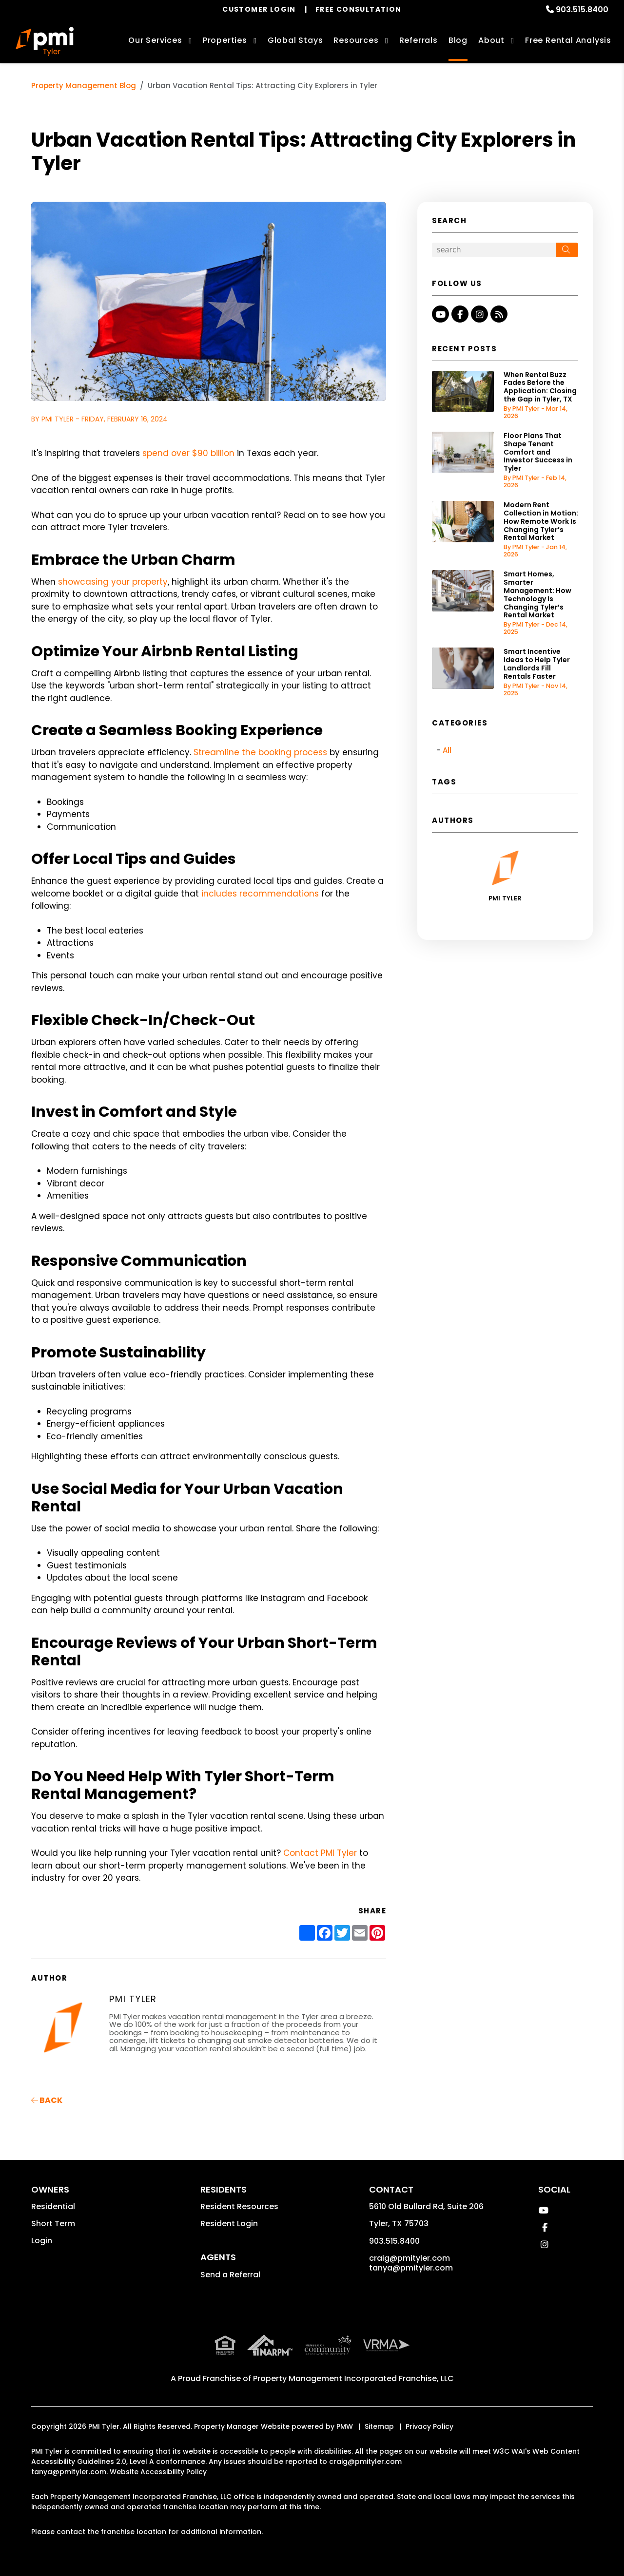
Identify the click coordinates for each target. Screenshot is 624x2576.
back (46, 2100)
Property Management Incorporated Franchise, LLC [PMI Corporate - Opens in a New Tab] (353, 2378)
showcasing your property (113, 582)
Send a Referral (230, 2274)
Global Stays (295, 40)
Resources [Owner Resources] (355, 40)
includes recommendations (260, 893)
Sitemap (379, 2426)
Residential (53, 2206)
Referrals (418, 40)
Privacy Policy (429, 2426)
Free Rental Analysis (568, 40)
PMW (344, 2426)
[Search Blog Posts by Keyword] (494, 250)
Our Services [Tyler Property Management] (155, 40)
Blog (458, 40)
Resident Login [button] (229, 2223)
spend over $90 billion (188, 453)
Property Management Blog (83, 85)
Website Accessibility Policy (158, 2472)
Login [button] (41, 2240)
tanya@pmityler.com (411, 2267)
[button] (440, 314)
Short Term (53, 2223)
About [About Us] (491, 40)
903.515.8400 (582, 9)
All (447, 750)
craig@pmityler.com (409, 2258)
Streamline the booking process (260, 752)
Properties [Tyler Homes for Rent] (225, 40)
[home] (45, 41)
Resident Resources (239, 2206)
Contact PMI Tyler (320, 1853)
